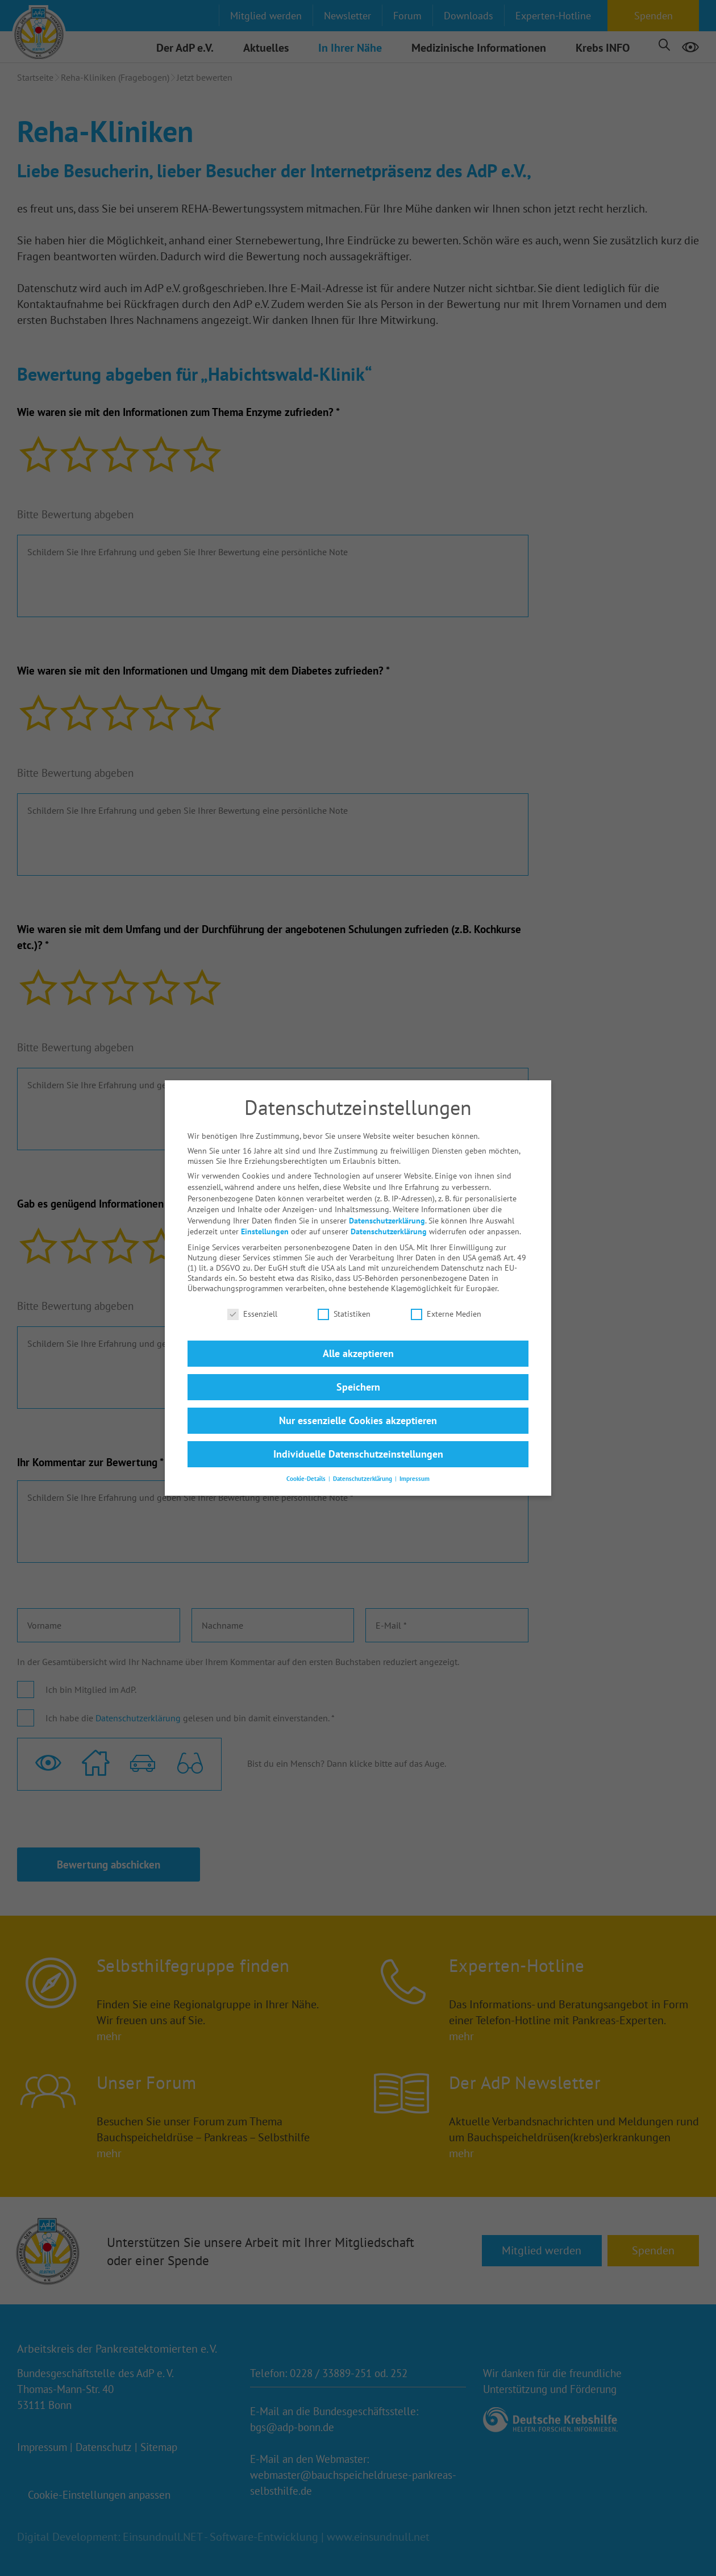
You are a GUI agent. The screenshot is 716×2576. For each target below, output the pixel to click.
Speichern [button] (358, 1372)
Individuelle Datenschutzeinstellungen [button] (358, 1439)
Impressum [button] (414, 1464)
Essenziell (252, 1300)
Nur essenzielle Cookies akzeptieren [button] (358, 1406)
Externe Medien (446, 1300)
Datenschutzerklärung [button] (363, 1464)
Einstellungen (265, 1217)
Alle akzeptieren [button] (358, 1339)
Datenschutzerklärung (387, 1206)
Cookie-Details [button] (306, 1464)
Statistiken (344, 1300)
